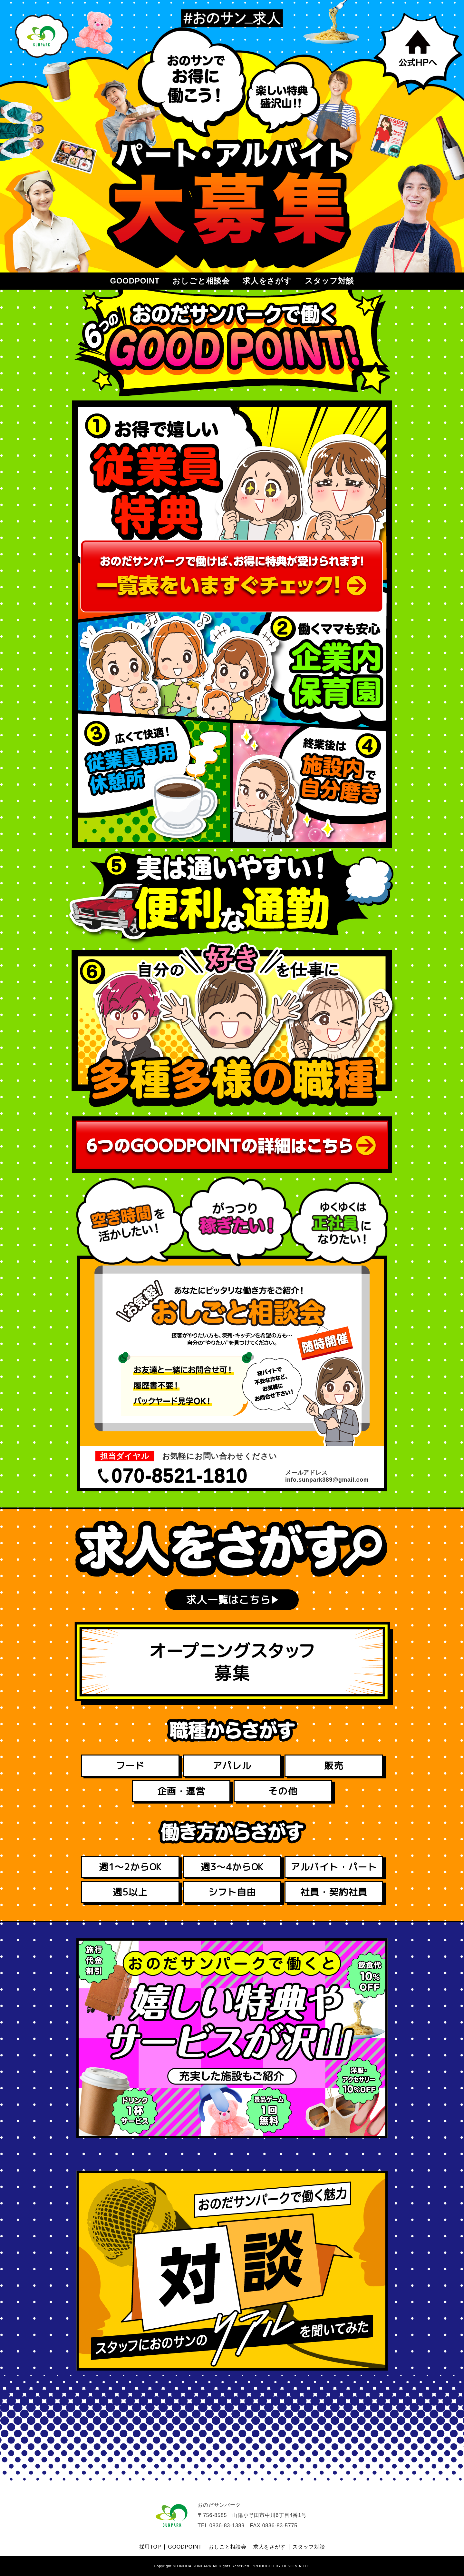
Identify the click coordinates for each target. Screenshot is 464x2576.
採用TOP (150, 2547)
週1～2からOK (130, 1866)
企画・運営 (181, 1791)
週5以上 (130, 1891)
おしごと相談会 (201, 280)
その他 (282, 1791)
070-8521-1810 (179, 1475)
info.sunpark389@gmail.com (327, 1480)
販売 (333, 1765)
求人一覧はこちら (228, 1600)
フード (130, 1765)
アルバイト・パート (334, 1866)
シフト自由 (232, 1891)
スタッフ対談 (329, 280)
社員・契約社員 (334, 1891)
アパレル (232, 1765)
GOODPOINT (135, 280)
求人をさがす (267, 280)
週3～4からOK (232, 1866)
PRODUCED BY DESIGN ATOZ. (281, 2566)
